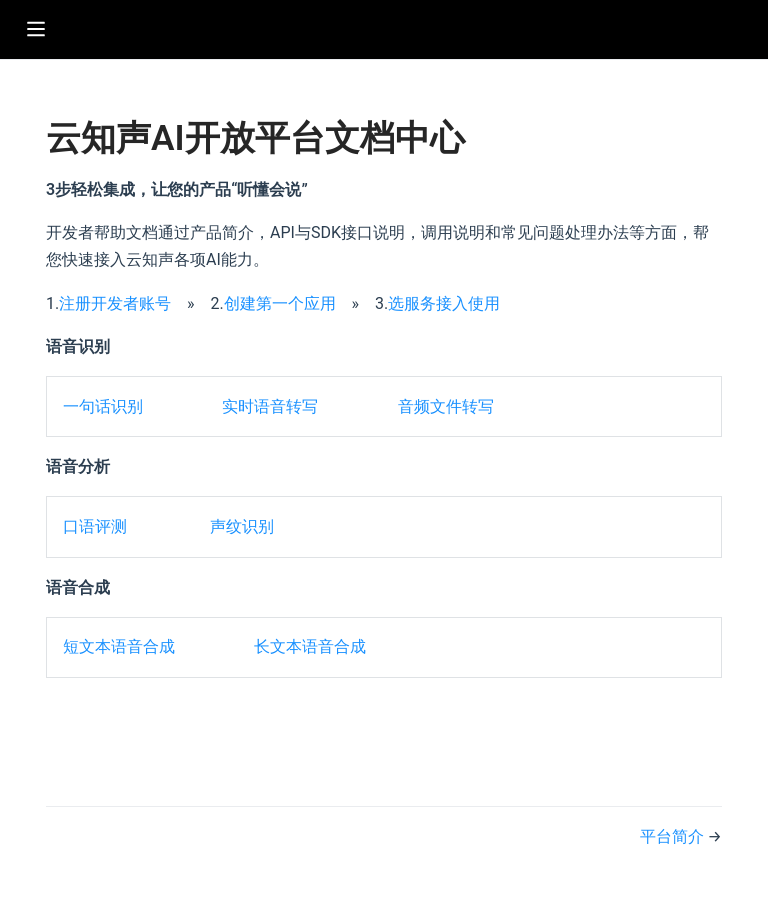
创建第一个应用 (280, 303)
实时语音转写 (270, 406)
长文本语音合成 (310, 646)
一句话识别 (103, 406)
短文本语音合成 (119, 646)
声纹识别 (242, 526)
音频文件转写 (446, 406)
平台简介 (674, 836)
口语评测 (95, 526)
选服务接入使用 (444, 303)
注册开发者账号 (115, 303)
